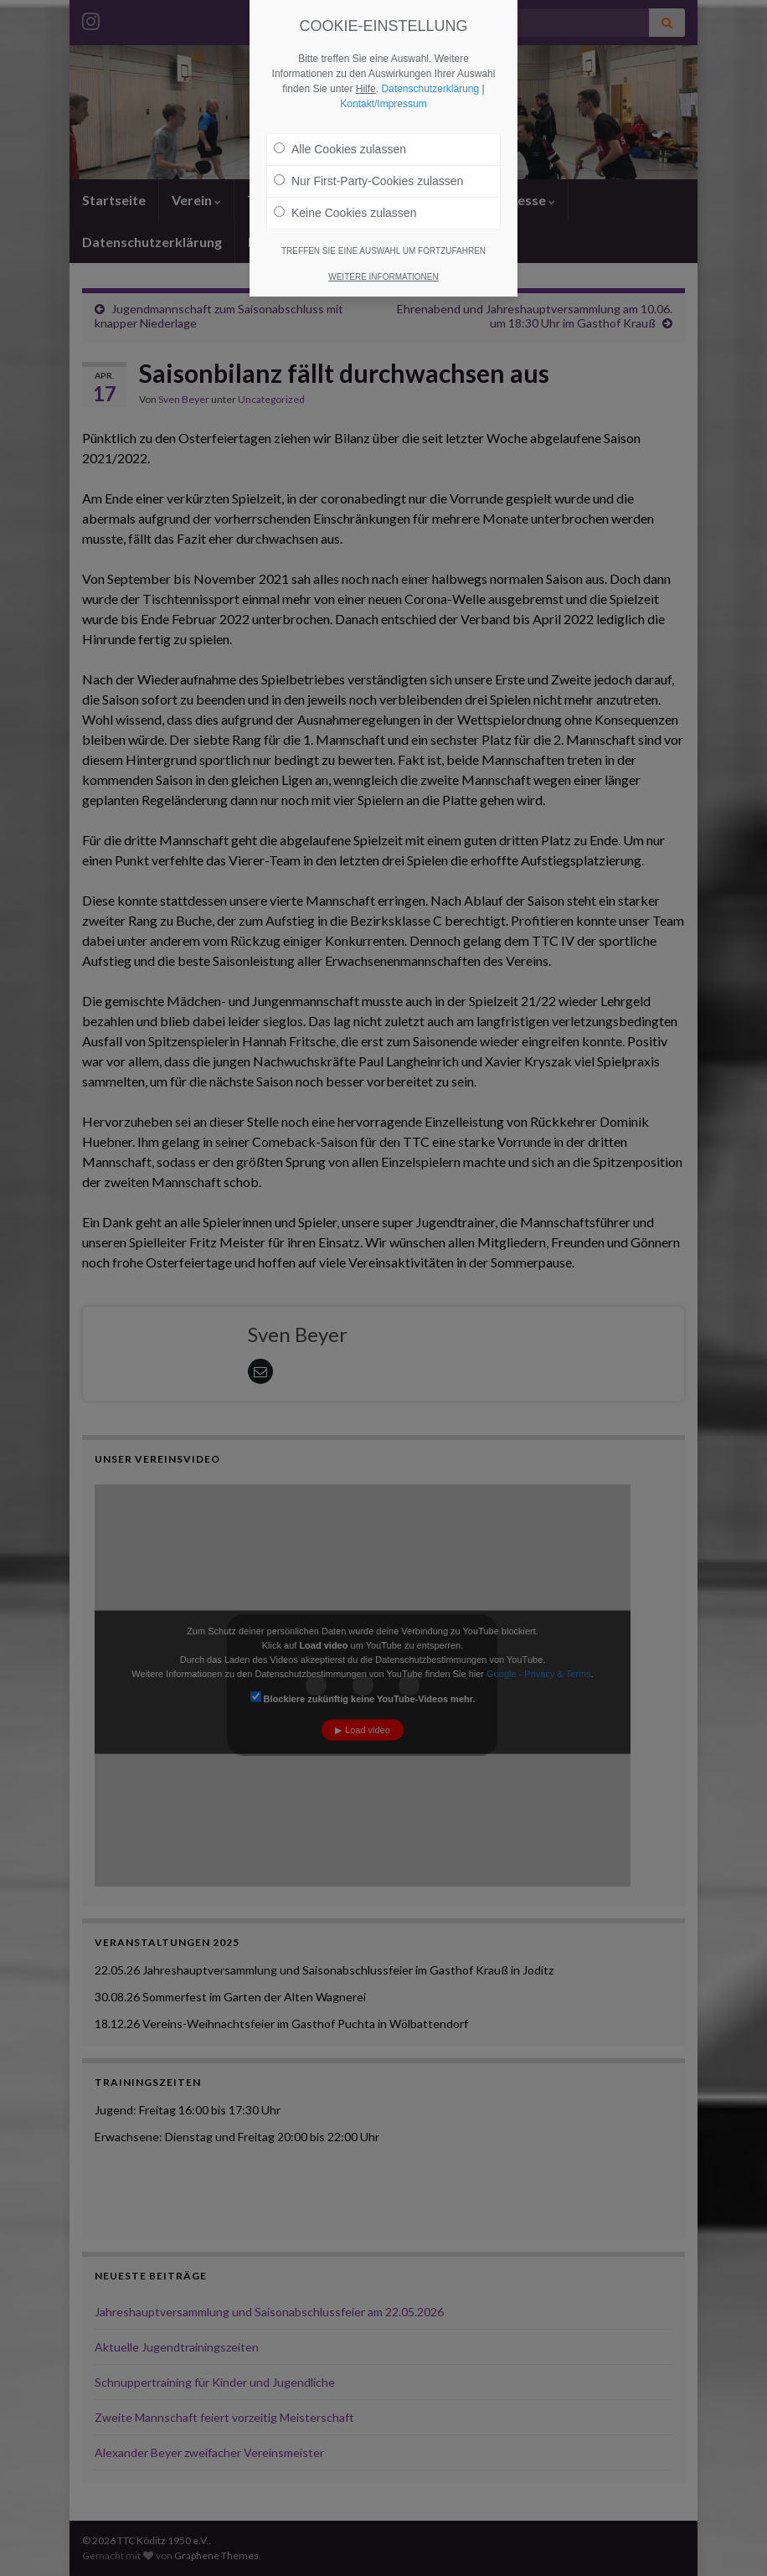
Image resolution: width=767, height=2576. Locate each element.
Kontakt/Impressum (383, 104)
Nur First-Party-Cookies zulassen (368, 181)
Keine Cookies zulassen (345, 212)
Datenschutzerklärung (430, 89)
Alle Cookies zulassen (340, 149)
